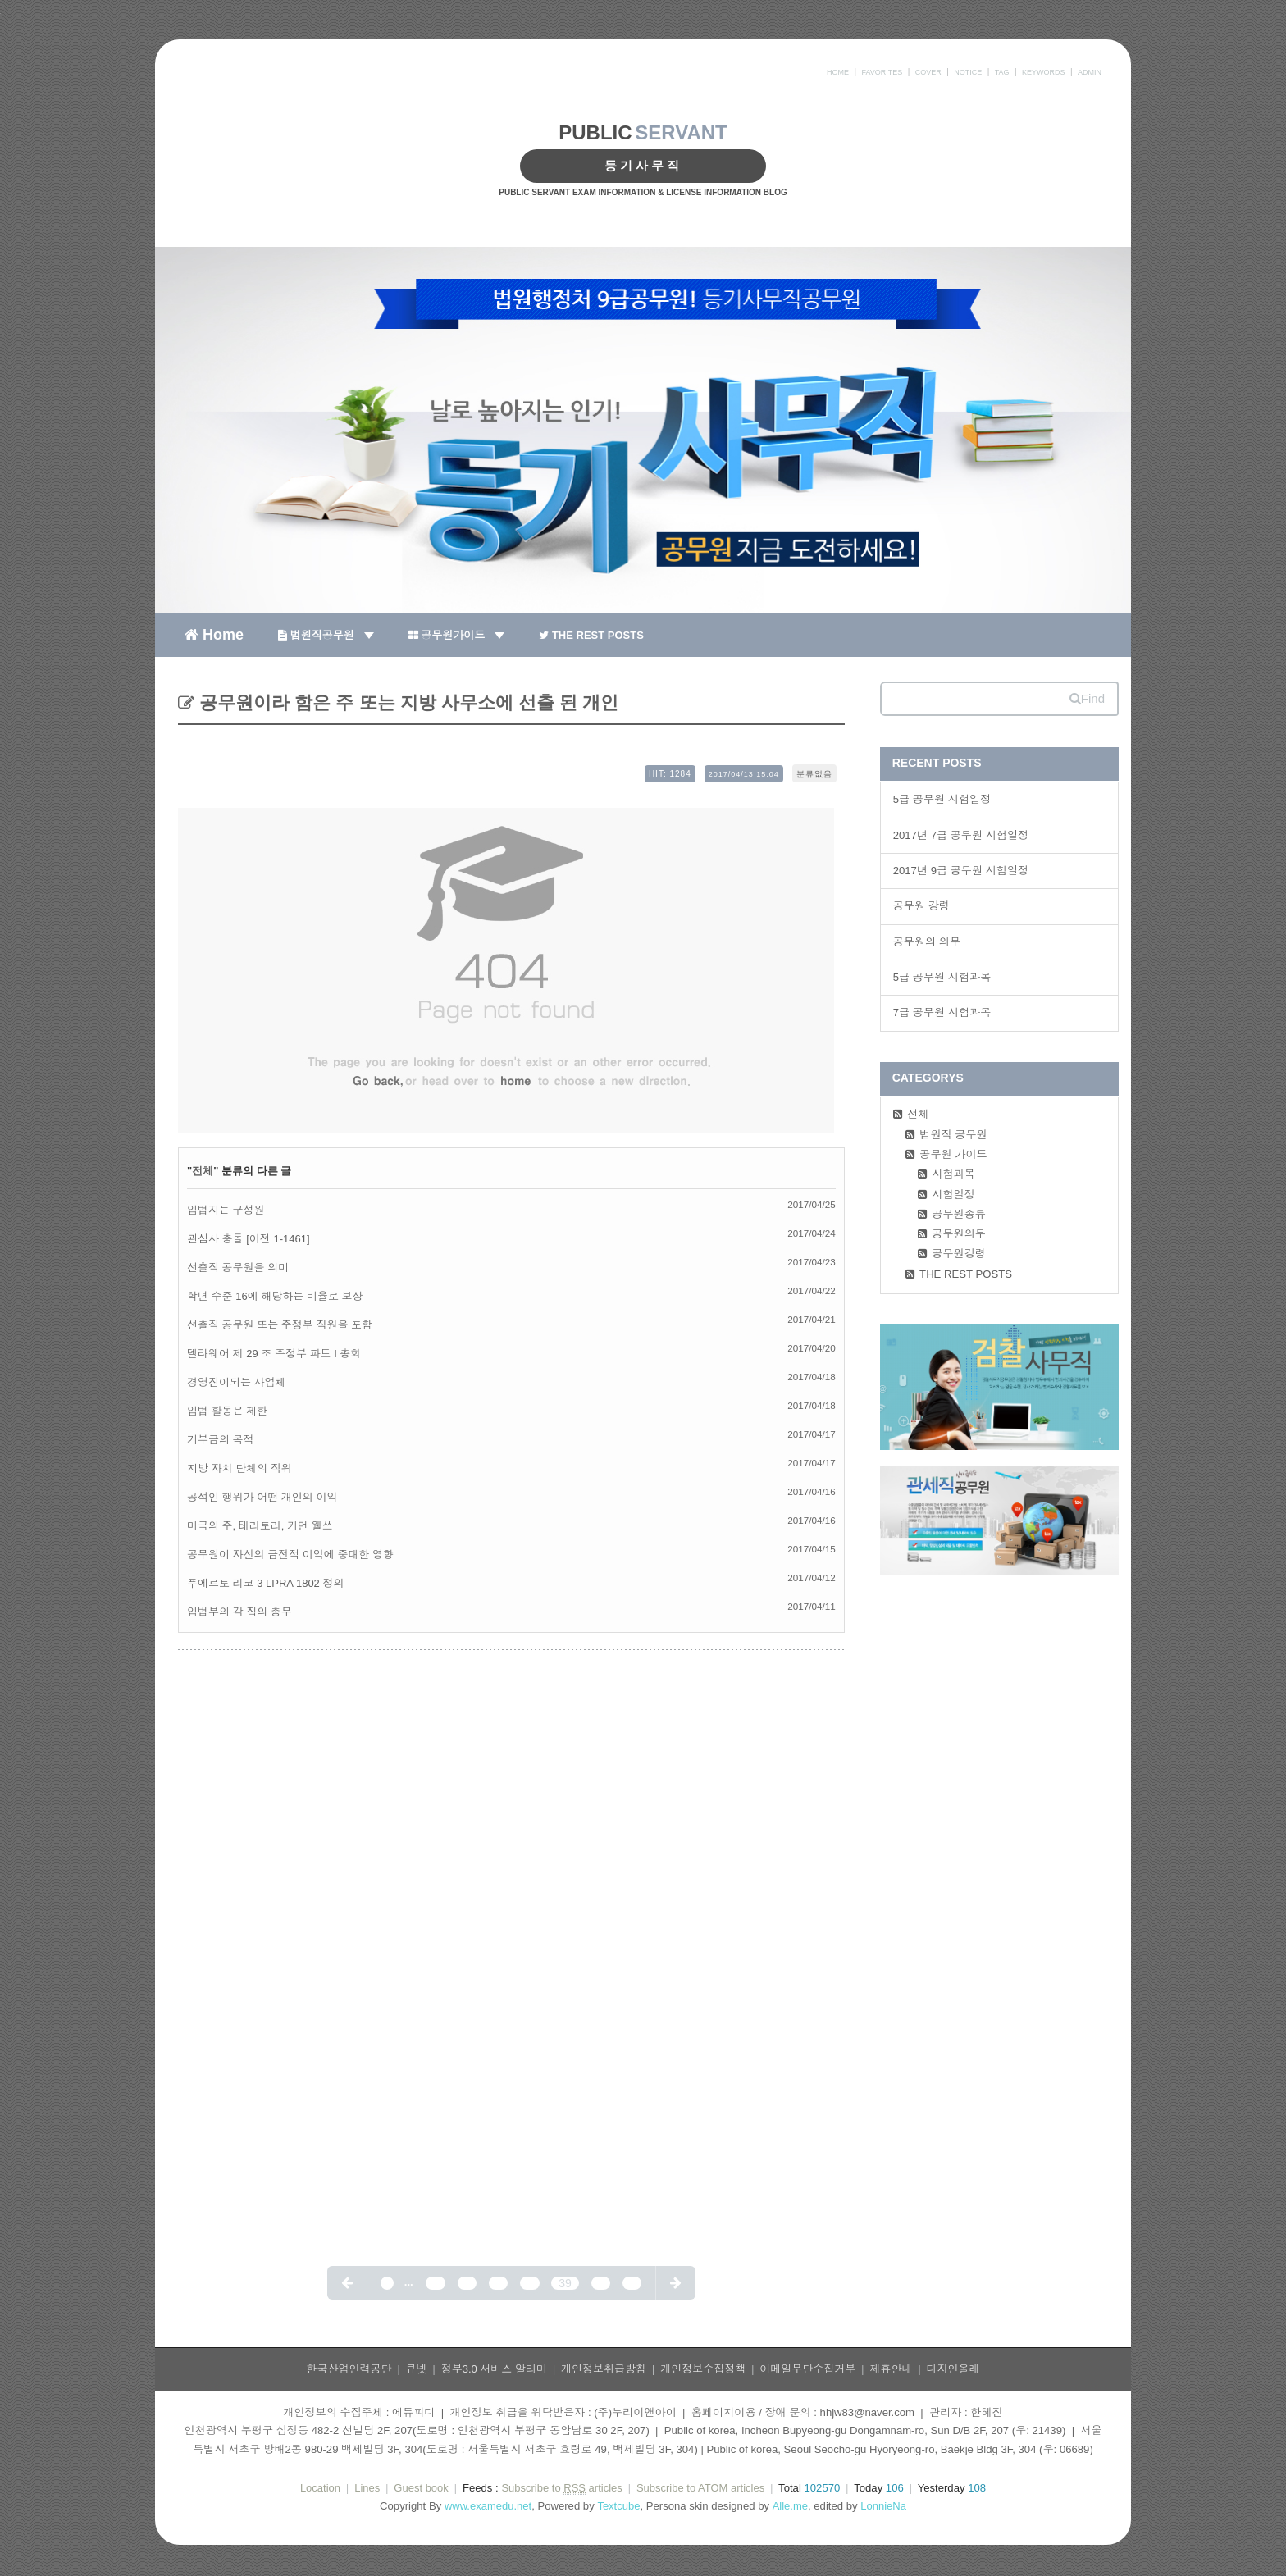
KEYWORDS (1043, 72)
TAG (1002, 72)
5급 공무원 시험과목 (942, 977)
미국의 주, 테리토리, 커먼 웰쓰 (260, 1526)
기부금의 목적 (220, 1440)
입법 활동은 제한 (227, 1411)
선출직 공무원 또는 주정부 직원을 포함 (279, 1325)
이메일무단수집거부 (807, 2369)
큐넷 (416, 2369)
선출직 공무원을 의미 (238, 1267)
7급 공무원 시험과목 (942, 1012)
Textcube (618, 2506)
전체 (202, 1171)
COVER (928, 72)
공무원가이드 (456, 635)
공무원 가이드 (953, 1154)
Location (320, 2488)
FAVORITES (881, 72)
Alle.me (790, 2506)
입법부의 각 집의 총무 (239, 1612)
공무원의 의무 (926, 942)
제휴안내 (890, 2369)
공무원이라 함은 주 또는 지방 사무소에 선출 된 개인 (406, 702)
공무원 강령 (921, 906)
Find (1087, 698)
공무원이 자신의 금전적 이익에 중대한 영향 (290, 1554)
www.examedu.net (488, 2506)
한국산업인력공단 (348, 2369)
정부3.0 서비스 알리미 (494, 2369)
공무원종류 (959, 1214)
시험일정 (953, 1194)
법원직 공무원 (953, 1134)
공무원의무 (959, 1234)
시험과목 (953, 1174)
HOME (838, 72)
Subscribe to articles (561, 2488)
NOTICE (968, 72)
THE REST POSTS (591, 635)
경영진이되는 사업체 (236, 1382)
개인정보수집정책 (703, 2369)
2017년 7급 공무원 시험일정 (961, 835)
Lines (367, 2488)
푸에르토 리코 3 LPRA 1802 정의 (265, 1583)
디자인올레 (953, 2369)
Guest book (421, 2488)
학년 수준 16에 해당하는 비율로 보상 (275, 1296)
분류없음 (814, 773)
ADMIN (1089, 72)
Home (214, 634)
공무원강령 (959, 1253)
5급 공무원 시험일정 (942, 799)
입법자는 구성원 (226, 1210)
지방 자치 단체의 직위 (239, 1468)
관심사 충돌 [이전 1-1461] (248, 1239)
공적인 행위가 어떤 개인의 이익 (262, 1497)
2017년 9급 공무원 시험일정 (961, 870)
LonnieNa (883, 2506)
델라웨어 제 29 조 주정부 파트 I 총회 (274, 1353)
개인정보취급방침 (603, 2369)
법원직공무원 (326, 635)
